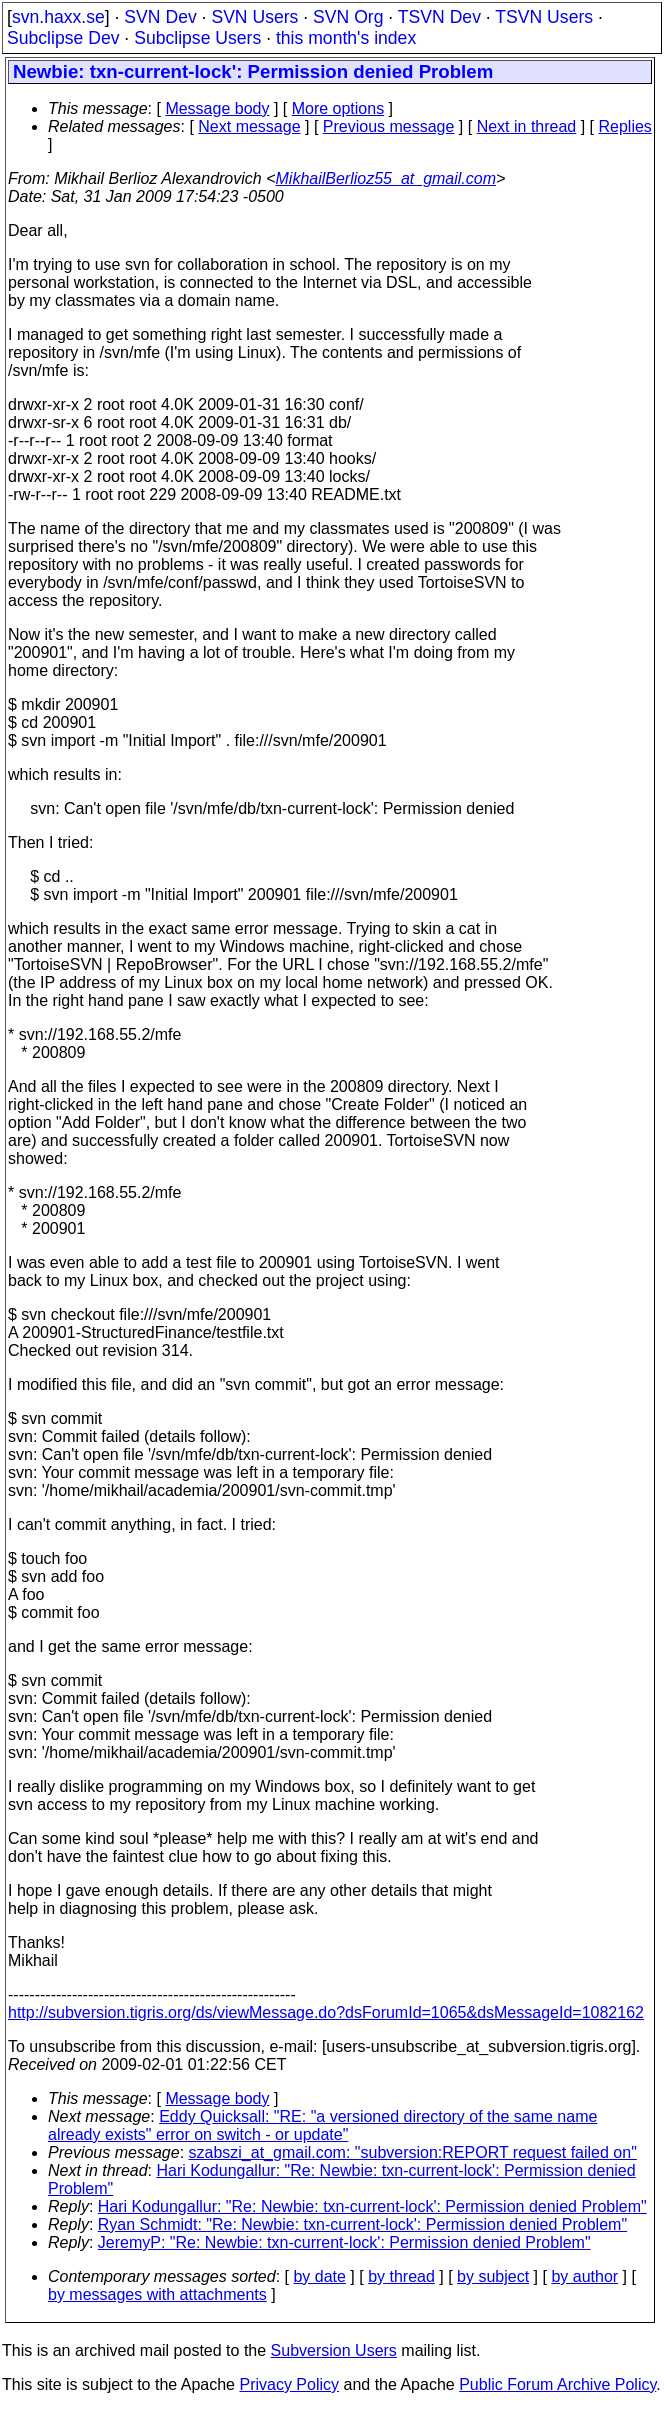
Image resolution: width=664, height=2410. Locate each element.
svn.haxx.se (58, 17)
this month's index (346, 38)
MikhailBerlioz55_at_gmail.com (386, 178)
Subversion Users (334, 2350)
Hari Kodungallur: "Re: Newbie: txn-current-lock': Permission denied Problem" (372, 2206)
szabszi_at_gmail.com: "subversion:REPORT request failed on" (413, 2152)
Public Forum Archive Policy (557, 2384)
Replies (625, 126)
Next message (249, 126)
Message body (217, 108)
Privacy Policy (289, 2384)
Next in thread (527, 126)
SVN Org (348, 17)
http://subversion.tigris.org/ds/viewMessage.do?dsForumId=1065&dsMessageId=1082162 (326, 2012)
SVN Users (254, 17)
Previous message (389, 126)
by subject (493, 2276)
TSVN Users (544, 17)
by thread (401, 2276)
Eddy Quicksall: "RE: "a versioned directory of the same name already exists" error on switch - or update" (322, 2125)
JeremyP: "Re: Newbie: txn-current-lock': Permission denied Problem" (344, 2242)
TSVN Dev (439, 17)
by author (584, 2276)
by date (319, 2276)
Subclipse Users (197, 38)
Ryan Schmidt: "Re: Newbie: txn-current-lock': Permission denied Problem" (362, 2224)
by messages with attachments (157, 2294)
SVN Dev (160, 17)
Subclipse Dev (63, 38)
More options (338, 108)
